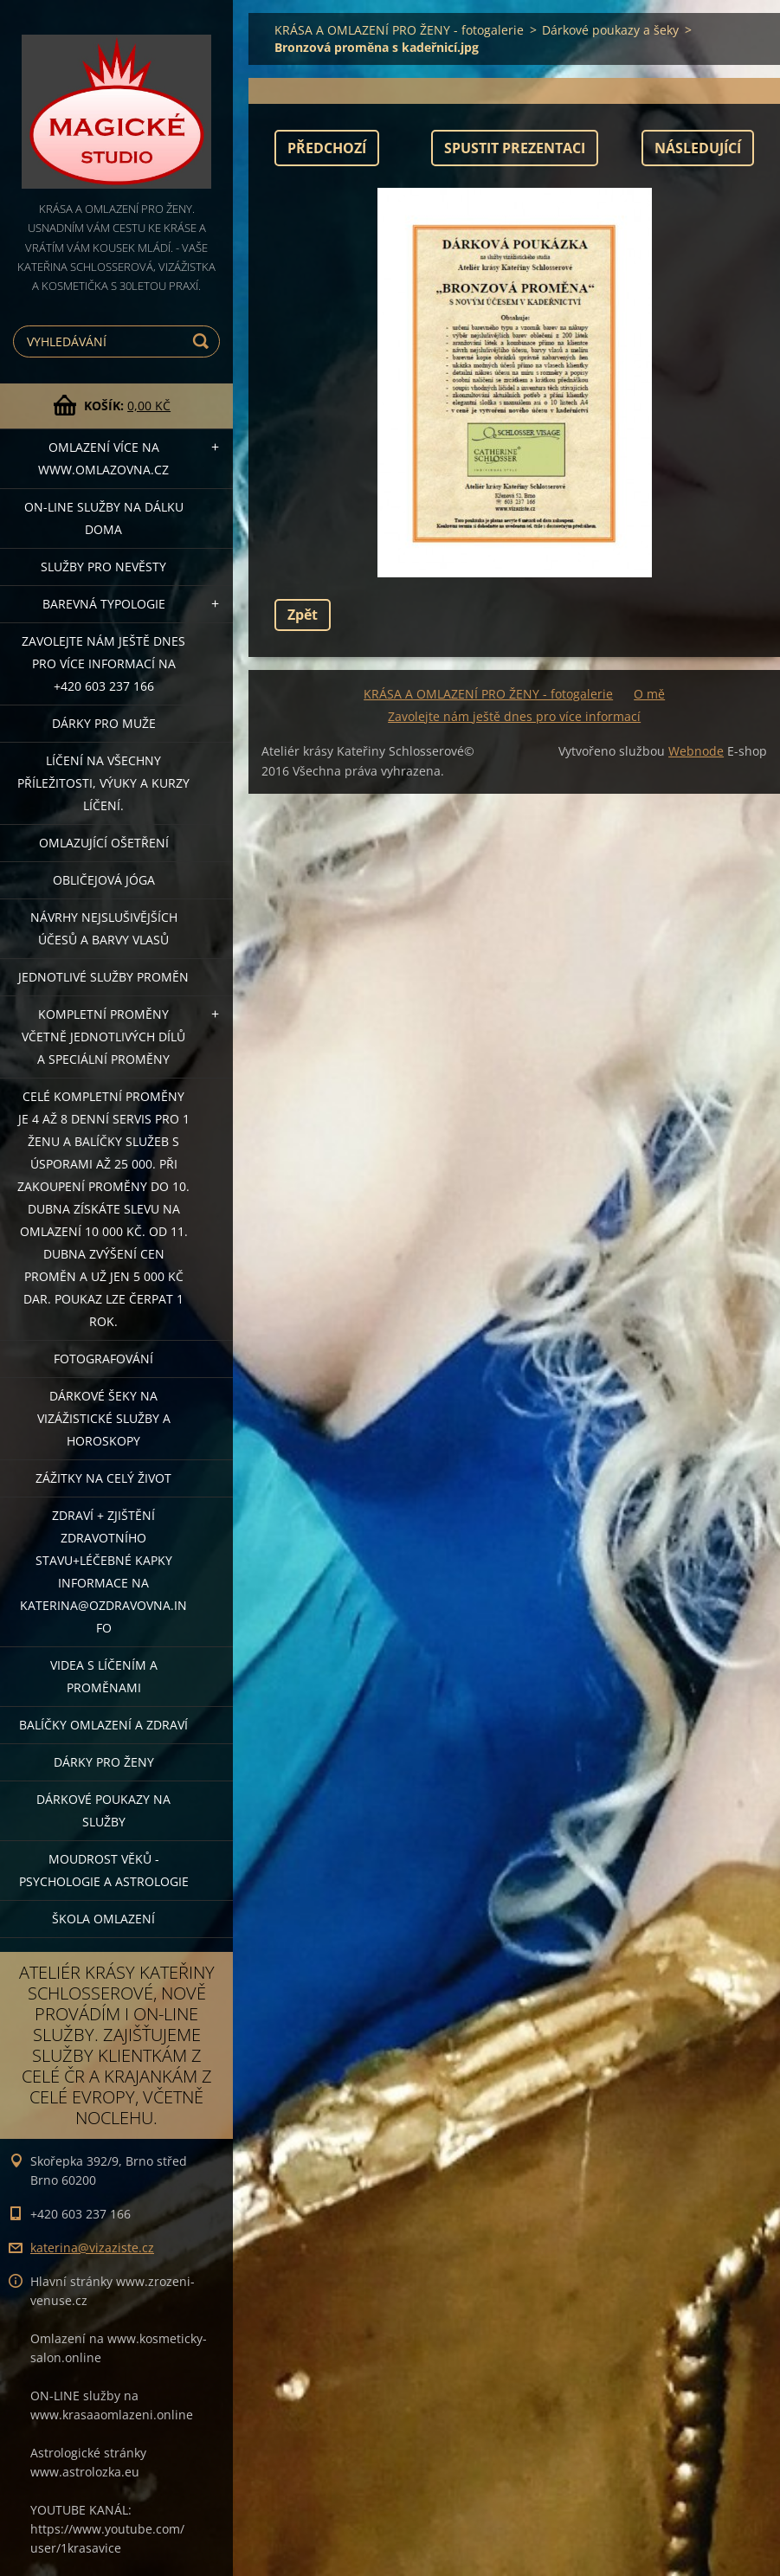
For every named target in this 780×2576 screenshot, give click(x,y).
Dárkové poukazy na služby (103, 1810)
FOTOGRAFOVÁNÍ (103, 1358)
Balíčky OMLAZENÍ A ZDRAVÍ (103, 1724)
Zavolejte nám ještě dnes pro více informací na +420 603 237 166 (103, 663)
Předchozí (326, 148)
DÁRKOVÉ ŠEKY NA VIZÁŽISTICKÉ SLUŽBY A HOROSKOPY (104, 1418)
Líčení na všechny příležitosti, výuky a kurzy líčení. (103, 783)
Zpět (302, 614)
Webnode (696, 751)
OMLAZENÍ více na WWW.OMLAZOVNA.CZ (103, 458)
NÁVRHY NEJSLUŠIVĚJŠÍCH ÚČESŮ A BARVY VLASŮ (103, 928)
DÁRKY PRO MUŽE (104, 723)
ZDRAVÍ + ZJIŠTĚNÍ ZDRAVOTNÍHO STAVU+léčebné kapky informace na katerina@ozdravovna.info (103, 1571)
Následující (697, 148)
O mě (649, 694)
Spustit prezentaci (514, 148)
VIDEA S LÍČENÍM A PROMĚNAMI (104, 1676)
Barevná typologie (103, 604)
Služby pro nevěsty (103, 566)
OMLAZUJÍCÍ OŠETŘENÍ (104, 842)
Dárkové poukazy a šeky (610, 30)
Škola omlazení (103, 1918)
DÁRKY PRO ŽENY (104, 1762)
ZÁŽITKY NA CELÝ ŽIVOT (103, 1478)
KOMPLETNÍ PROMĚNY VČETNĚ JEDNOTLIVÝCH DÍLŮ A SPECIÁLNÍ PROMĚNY (103, 1036)
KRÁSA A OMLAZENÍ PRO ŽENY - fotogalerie (399, 30)
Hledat (203, 341)
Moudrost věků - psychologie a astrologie (104, 1870)
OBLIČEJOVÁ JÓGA (104, 880)
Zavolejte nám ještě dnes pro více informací (514, 716)
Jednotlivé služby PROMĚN (103, 977)
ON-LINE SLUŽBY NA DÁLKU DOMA (104, 518)
